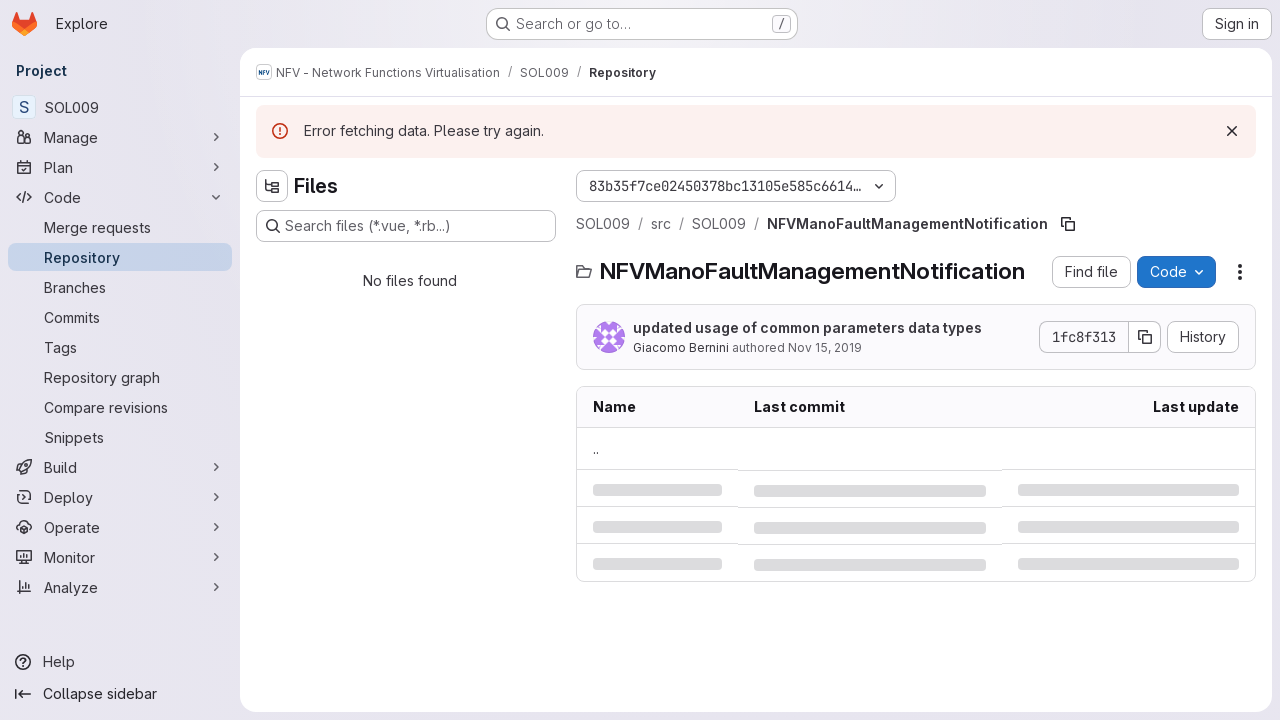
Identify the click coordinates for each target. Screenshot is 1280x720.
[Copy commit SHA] (1145, 337)
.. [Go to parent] (596, 448)
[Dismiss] (1232, 131)
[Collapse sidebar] (120, 694)
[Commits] (120, 317)
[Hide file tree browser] (272, 186)
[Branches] (120, 287)
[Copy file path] (1068, 224)
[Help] (120, 662)
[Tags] (120, 347)
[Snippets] (120, 437)
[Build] (120, 467)
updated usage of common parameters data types (807, 327)
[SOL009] (120, 107)
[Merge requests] (120, 227)
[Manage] (120, 137)
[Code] (120, 197)
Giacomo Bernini (681, 347)
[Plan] (120, 167)
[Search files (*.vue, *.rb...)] (406, 226)
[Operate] (120, 527)
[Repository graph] (120, 377)
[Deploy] (120, 497)
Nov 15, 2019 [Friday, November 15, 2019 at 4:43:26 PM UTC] (825, 347)
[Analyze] (120, 587)
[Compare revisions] (120, 407)
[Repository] (120, 257)
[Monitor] (120, 557)
